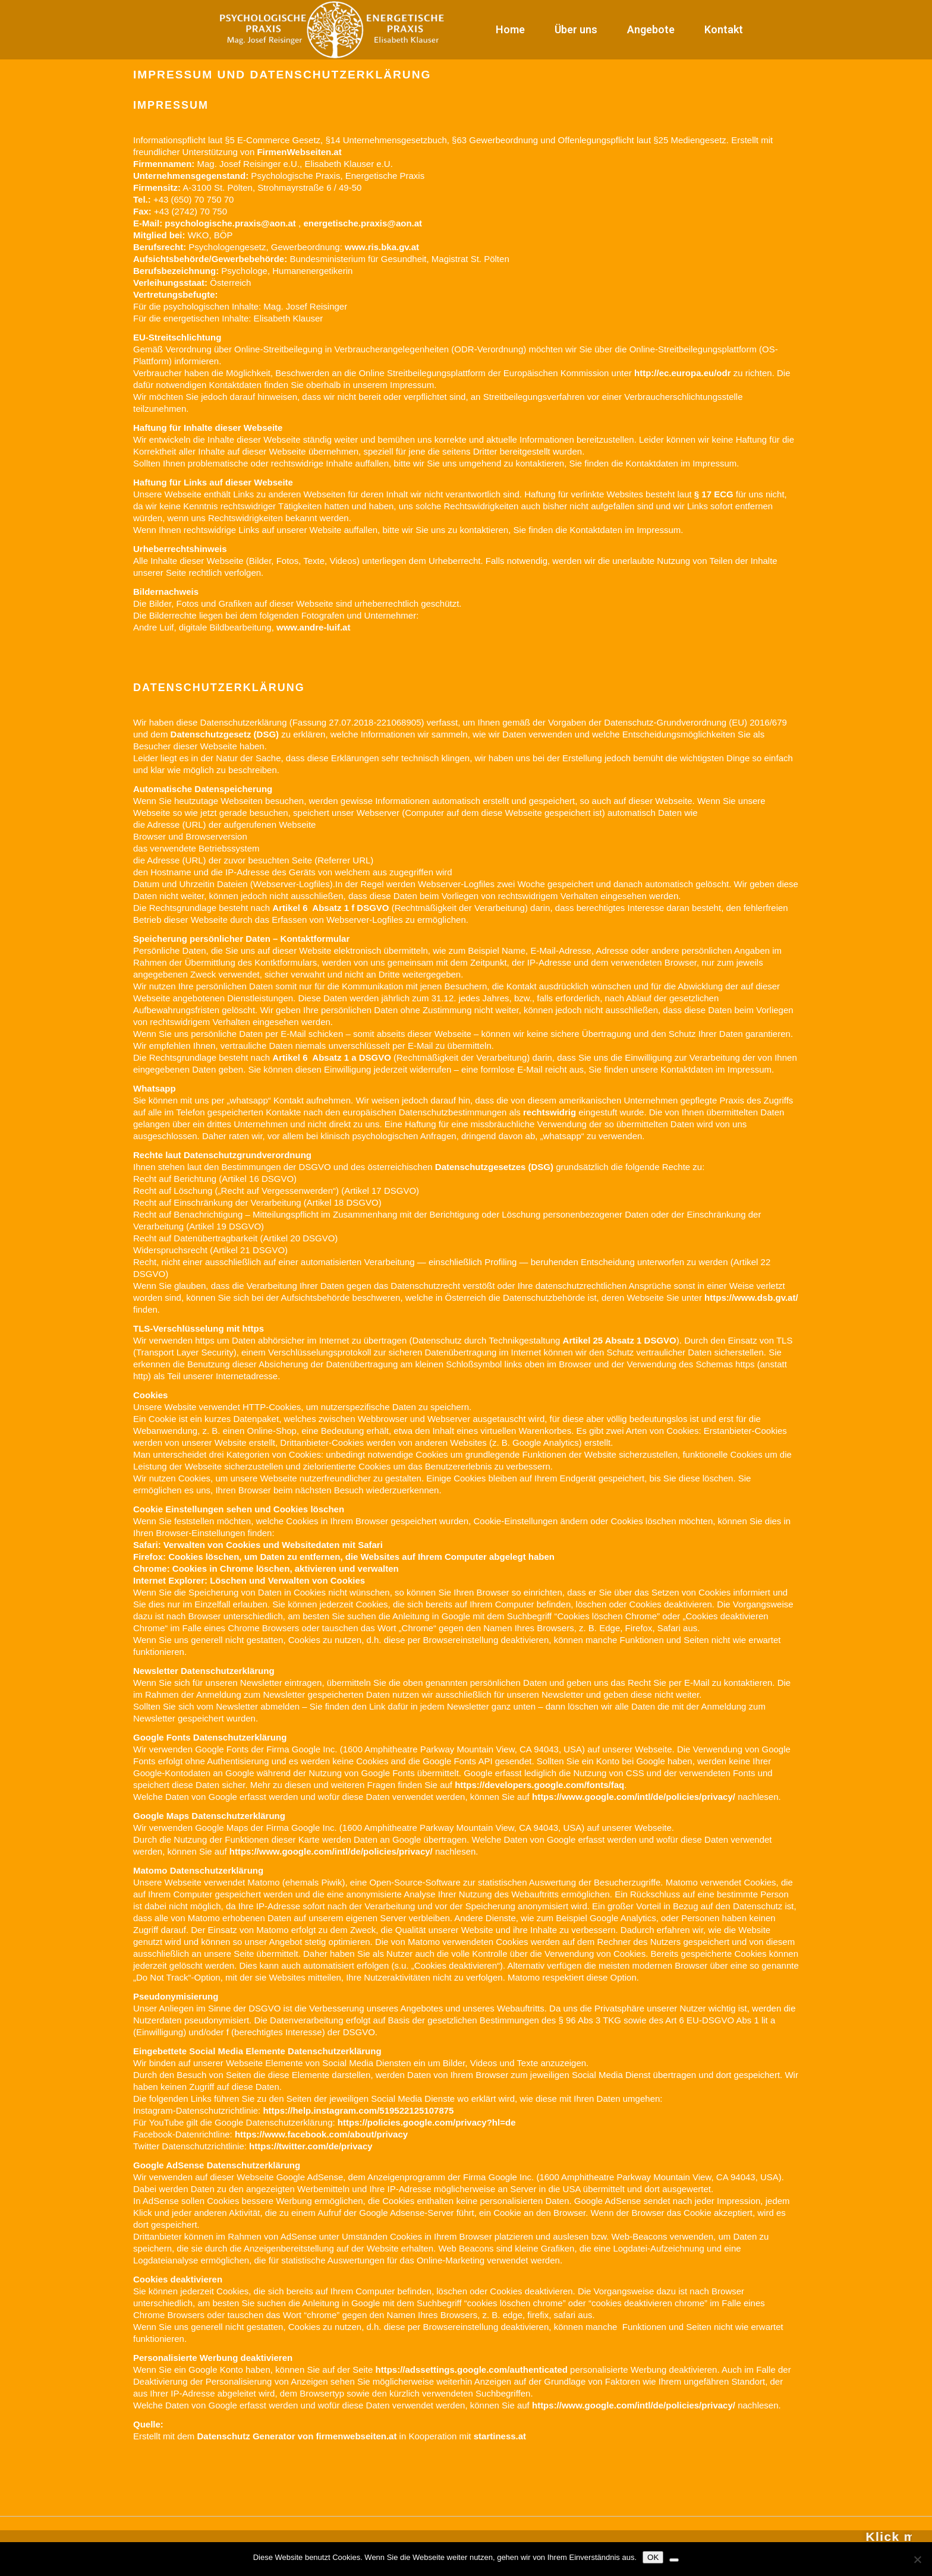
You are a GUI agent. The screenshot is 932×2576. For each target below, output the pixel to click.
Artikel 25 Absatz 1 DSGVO (619, 1340)
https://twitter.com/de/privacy (311, 2146)
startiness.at (500, 2436)
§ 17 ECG (713, 494)
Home (510, 29)
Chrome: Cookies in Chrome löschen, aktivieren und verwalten (266, 1568)
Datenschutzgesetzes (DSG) (494, 1167)
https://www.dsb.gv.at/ (751, 1297)
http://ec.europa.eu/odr (682, 373)
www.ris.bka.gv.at (382, 247)
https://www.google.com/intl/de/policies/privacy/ (633, 1797)
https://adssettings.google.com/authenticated (472, 2369)
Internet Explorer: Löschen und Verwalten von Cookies (249, 1580)
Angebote (651, 29)
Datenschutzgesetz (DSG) (225, 734)
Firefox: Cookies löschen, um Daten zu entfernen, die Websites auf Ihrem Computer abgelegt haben (344, 1557)
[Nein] (917, 2559)
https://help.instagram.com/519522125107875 (358, 2110)
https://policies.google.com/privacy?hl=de (427, 2122)
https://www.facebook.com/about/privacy (321, 2134)
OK (653, 2557)
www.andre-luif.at (313, 627)
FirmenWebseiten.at (299, 152)
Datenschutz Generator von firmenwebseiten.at (297, 2436)
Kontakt (723, 29)
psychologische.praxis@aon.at (230, 223)
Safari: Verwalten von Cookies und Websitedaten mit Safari (258, 1545)
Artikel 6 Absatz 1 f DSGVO (330, 908)
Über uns (576, 29)
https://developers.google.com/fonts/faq (539, 1785)
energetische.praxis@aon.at (362, 223)
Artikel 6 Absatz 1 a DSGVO (331, 1057)
